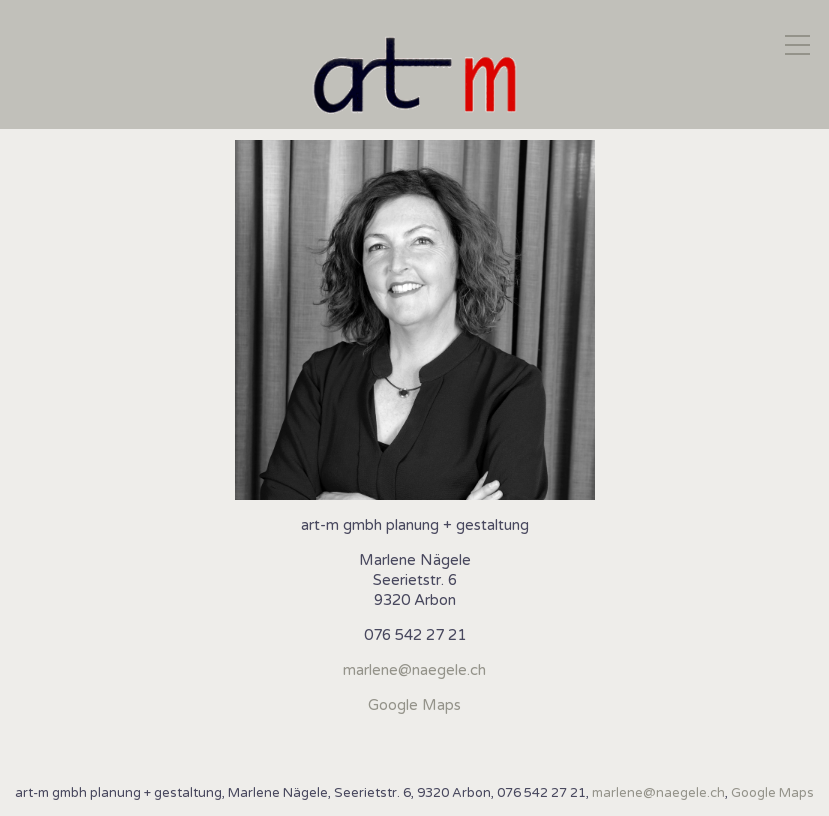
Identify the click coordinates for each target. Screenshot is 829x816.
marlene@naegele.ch (414, 670)
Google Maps (414, 705)
